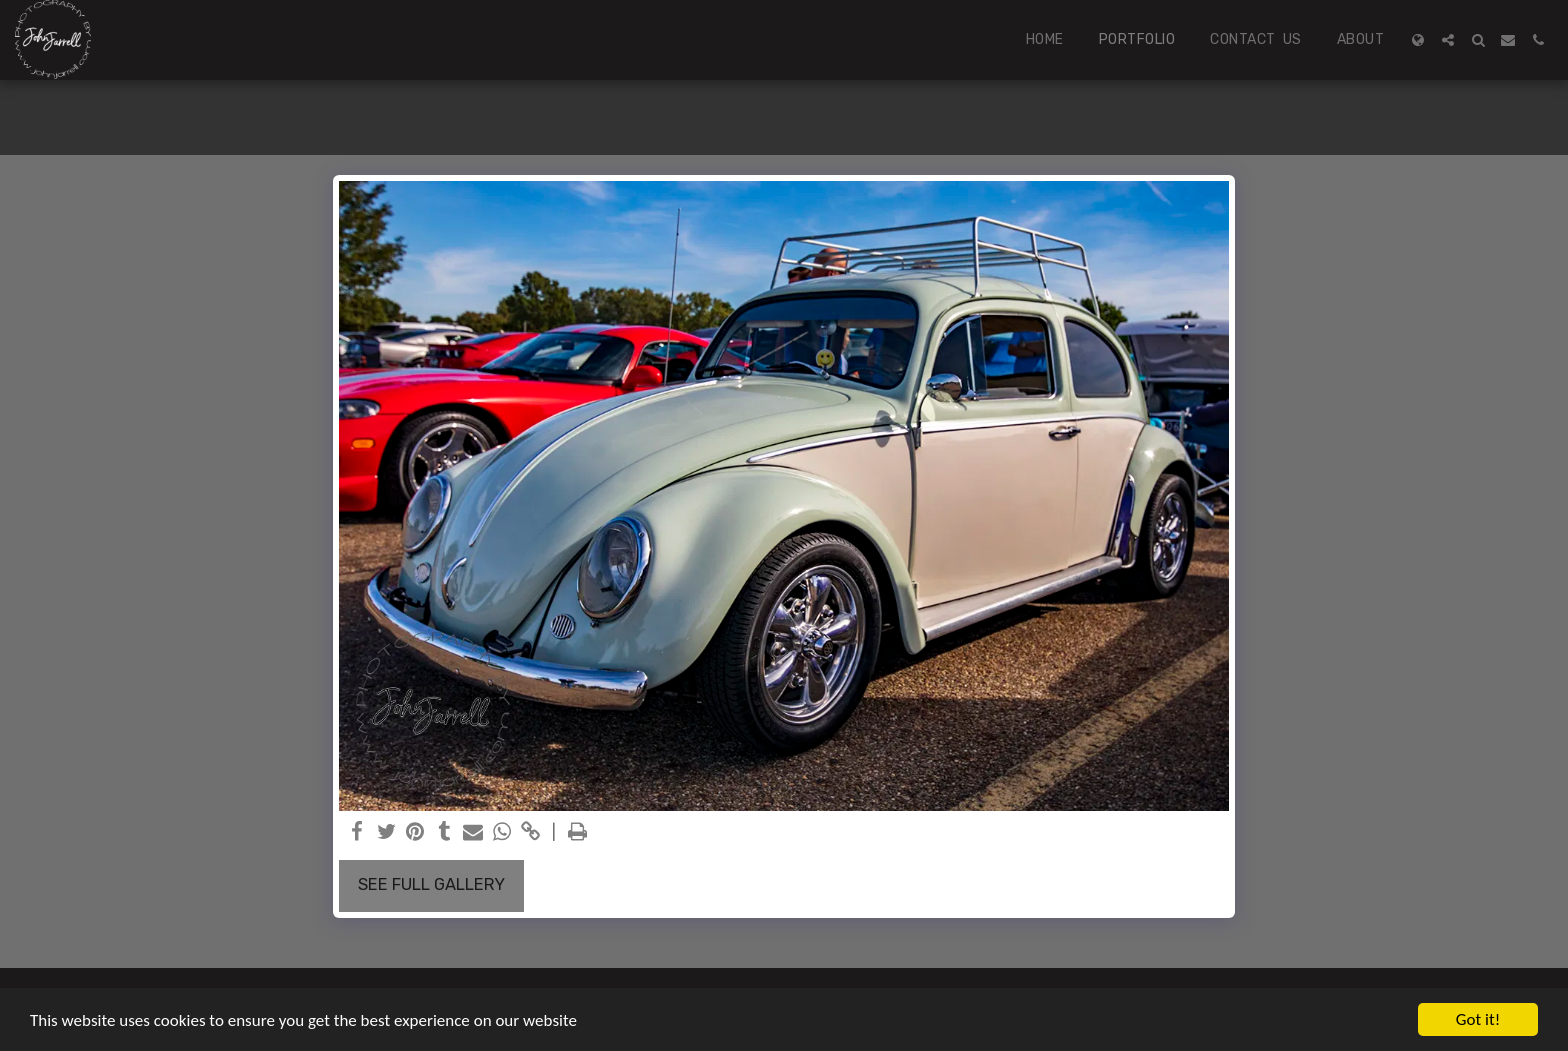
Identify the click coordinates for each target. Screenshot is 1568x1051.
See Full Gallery (431, 884)
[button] (1448, 40)
